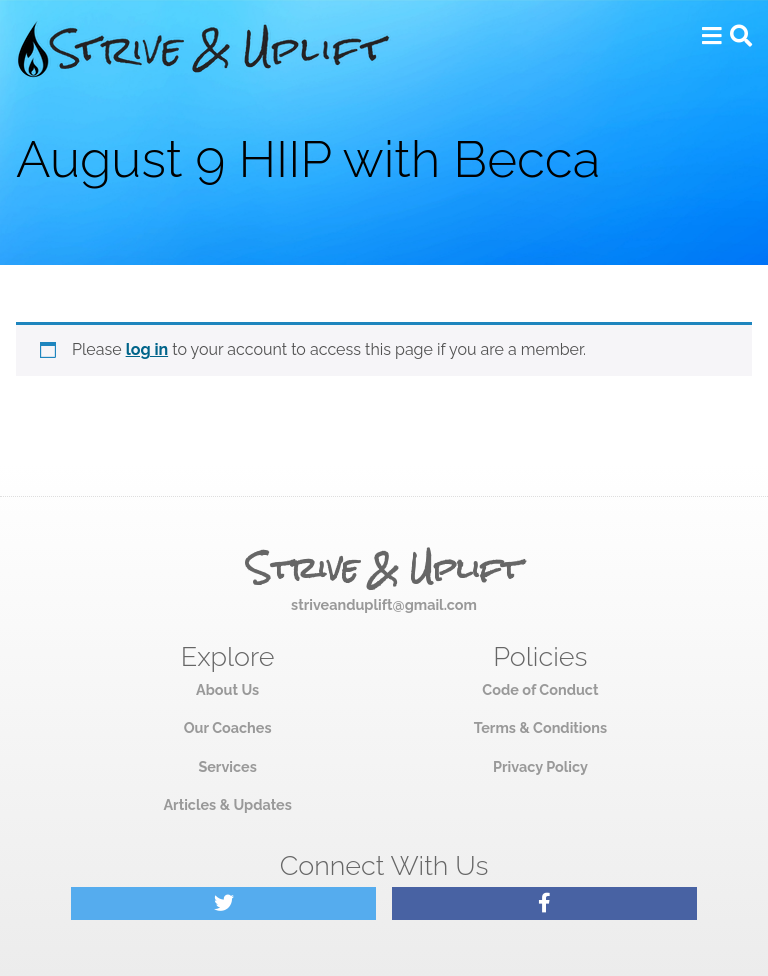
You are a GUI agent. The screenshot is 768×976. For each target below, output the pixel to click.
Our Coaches (228, 727)
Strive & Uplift (384, 569)
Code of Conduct (540, 689)
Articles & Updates (227, 804)
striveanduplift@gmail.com (384, 604)
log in (147, 349)
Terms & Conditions (540, 727)
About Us (227, 689)
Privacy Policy (540, 766)
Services (227, 766)
